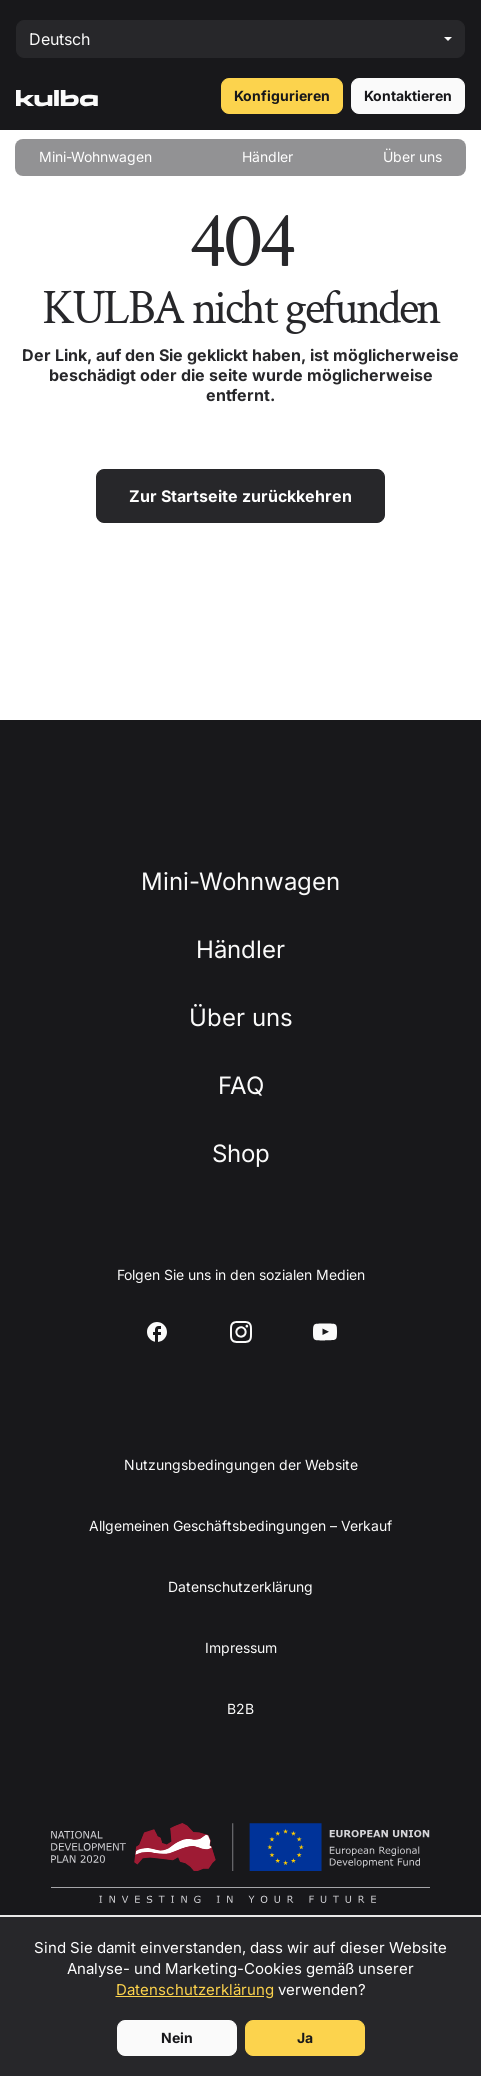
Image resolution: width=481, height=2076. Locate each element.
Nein (177, 2037)
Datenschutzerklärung (195, 1989)
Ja (305, 2037)
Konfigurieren (282, 95)
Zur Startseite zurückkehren (240, 496)
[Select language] (240, 39)
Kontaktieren (408, 95)
